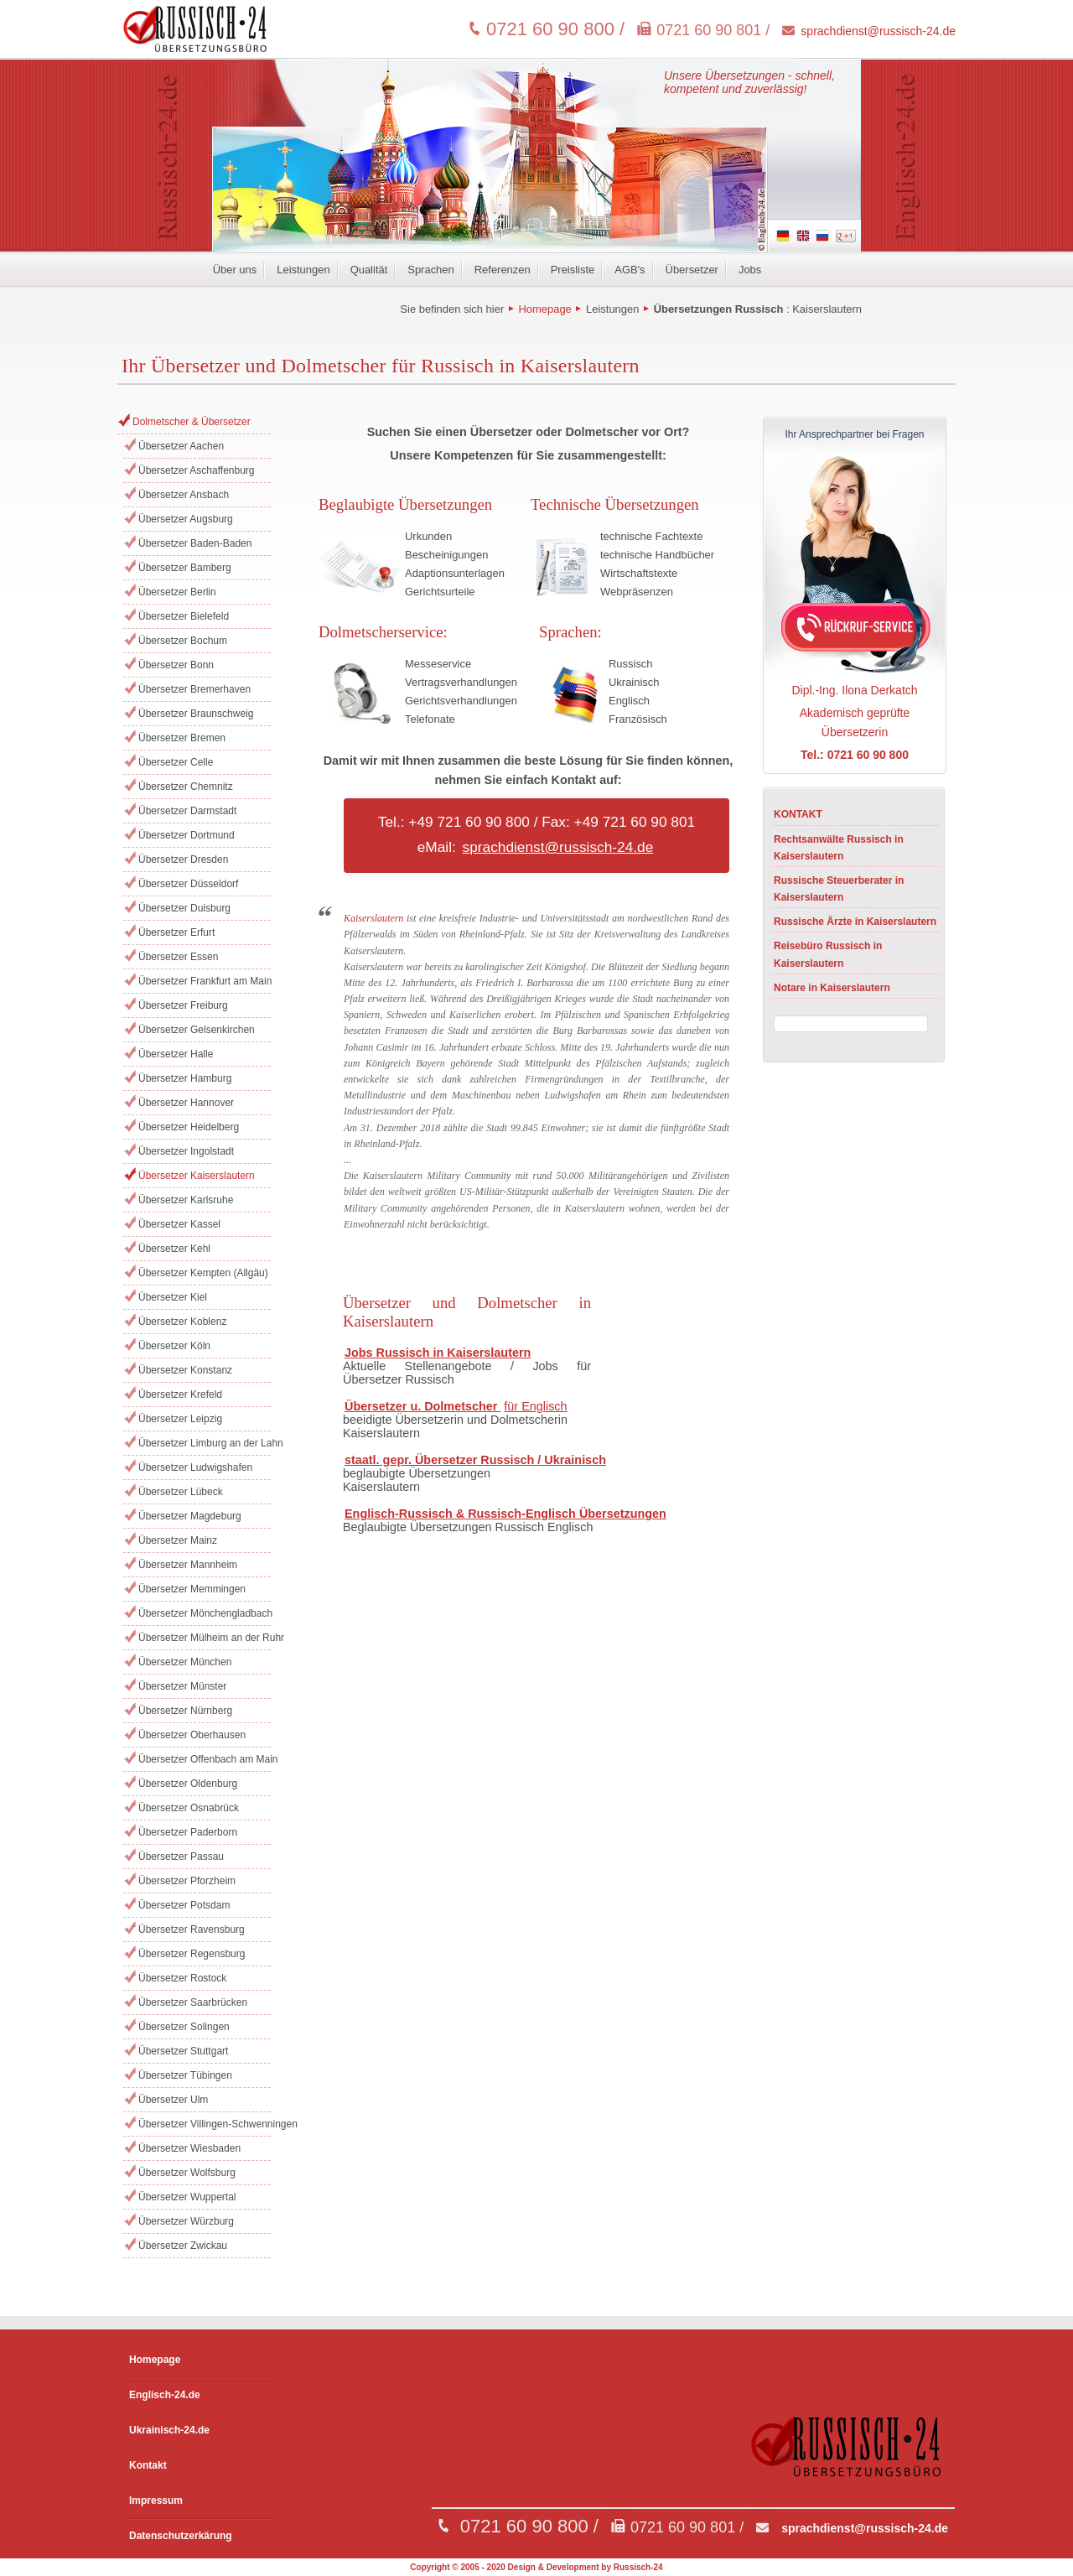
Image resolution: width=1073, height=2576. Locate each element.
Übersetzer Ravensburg (191, 1929)
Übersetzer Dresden (183, 859)
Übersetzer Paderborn (187, 1832)
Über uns (235, 269)
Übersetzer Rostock (182, 1978)
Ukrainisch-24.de (169, 2430)
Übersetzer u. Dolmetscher (422, 1406)
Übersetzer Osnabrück (188, 1808)
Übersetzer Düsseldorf (188, 884)
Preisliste (573, 269)
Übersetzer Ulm (173, 2100)
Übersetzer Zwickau (182, 2245)
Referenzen (502, 269)
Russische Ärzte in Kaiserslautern (855, 921)
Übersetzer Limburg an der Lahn (204, 1443)
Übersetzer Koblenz (182, 1321)
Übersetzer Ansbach (183, 495)
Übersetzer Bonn (176, 665)
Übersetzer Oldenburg (187, 1783)
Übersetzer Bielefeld (183, 616)
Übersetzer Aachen (181, 446)
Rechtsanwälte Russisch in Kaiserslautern (839, 848)
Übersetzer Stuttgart (183, 2051)
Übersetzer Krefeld (180, 1394)
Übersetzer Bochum (182, 641)
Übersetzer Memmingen (192, 1589)
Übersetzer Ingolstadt (186, 1151)
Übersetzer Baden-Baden (194, 543)
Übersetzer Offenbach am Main (204, 1759)
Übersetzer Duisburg (184, 908)
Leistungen (303, 269)
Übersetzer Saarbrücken (192, 2002)
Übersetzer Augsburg (185, 519)
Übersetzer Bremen (181, 738)
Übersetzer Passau (181, 1856)
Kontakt (148, 2465)
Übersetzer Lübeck (180, 1492)
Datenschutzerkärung (180, 2536)
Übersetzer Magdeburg (189, 1516)
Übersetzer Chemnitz (185, 786)
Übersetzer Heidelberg (188, 1127)
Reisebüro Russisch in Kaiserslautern (828, 954)
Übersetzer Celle (175, 762)
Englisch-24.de (164, 2395)
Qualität (369, 269)
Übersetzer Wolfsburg (187, 2173)
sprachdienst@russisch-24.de (878, 31)
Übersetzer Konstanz (185, 1370)
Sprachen (430, 269)
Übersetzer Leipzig (180, 1419)
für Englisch (535, 1406)
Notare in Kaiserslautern (832, 988)
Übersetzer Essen (178, 957)
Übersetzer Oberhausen (192, 1735)
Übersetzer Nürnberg (185, 1710)
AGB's (629, 269)
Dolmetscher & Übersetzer (191, 422)
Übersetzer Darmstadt (187, 811)
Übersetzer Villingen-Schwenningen (204, 2124)
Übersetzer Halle (175, 1054)
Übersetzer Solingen (184, 2027)
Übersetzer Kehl (174, 1248)
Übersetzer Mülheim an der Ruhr (204, 1638)
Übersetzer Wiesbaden (189, 2148)
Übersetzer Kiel (172, 1297)
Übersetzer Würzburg (186, 2221)
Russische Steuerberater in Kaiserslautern (839, 889)
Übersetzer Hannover (186, 1103)
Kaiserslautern (827, 309)
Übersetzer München (184, 1662)
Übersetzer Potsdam (184, 1905)
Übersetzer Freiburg (183, 1005)
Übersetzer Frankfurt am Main (204, 981)
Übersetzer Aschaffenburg (196, 470)
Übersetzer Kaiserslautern (196, 1176)
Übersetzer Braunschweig (195, 713)
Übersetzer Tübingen (185, 2075)
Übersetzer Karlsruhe (185, 1200)
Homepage (544, 309)
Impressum (156, 2500)
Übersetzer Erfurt (176, 932)
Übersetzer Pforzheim (187, 1881)
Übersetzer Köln (174, 1346)
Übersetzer (692, 269)
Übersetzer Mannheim (187, 1565)
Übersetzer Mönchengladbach (204, 1613)
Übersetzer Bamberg (184, 568)
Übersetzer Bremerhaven (194, 689)
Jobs (750, 269)
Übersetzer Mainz (177, 1540)
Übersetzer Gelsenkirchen (196, 1030)
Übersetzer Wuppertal (187, 2197)
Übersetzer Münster (182, 1686)
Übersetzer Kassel (179, 1224)
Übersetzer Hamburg (184, 1078)
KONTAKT (798, 814)
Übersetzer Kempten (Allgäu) (203, 1273)
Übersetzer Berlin (177, 592)
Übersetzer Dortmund (186, 835)
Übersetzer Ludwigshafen (195, 1467)
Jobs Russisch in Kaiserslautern (438, 1352)
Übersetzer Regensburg (191, 1954)
